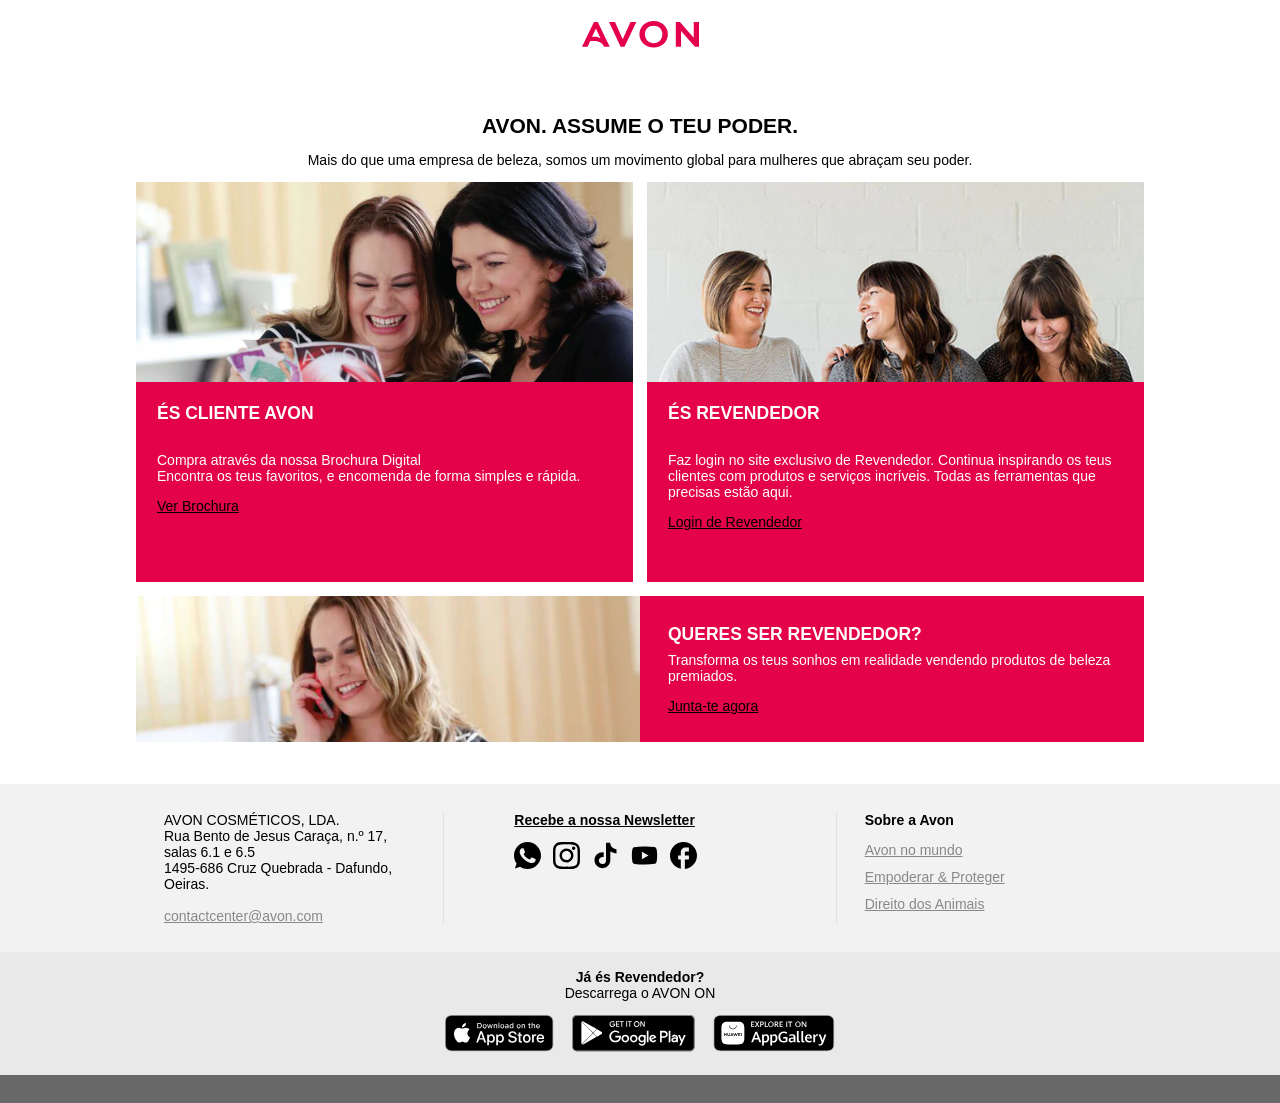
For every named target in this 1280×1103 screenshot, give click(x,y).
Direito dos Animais (925, 904)
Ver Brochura (198, 506)
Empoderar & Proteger (935, 877)
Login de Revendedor (735, 522)
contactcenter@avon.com (243, 916)
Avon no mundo (914, 850)
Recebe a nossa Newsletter (604, 820)
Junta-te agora (713, 706)
